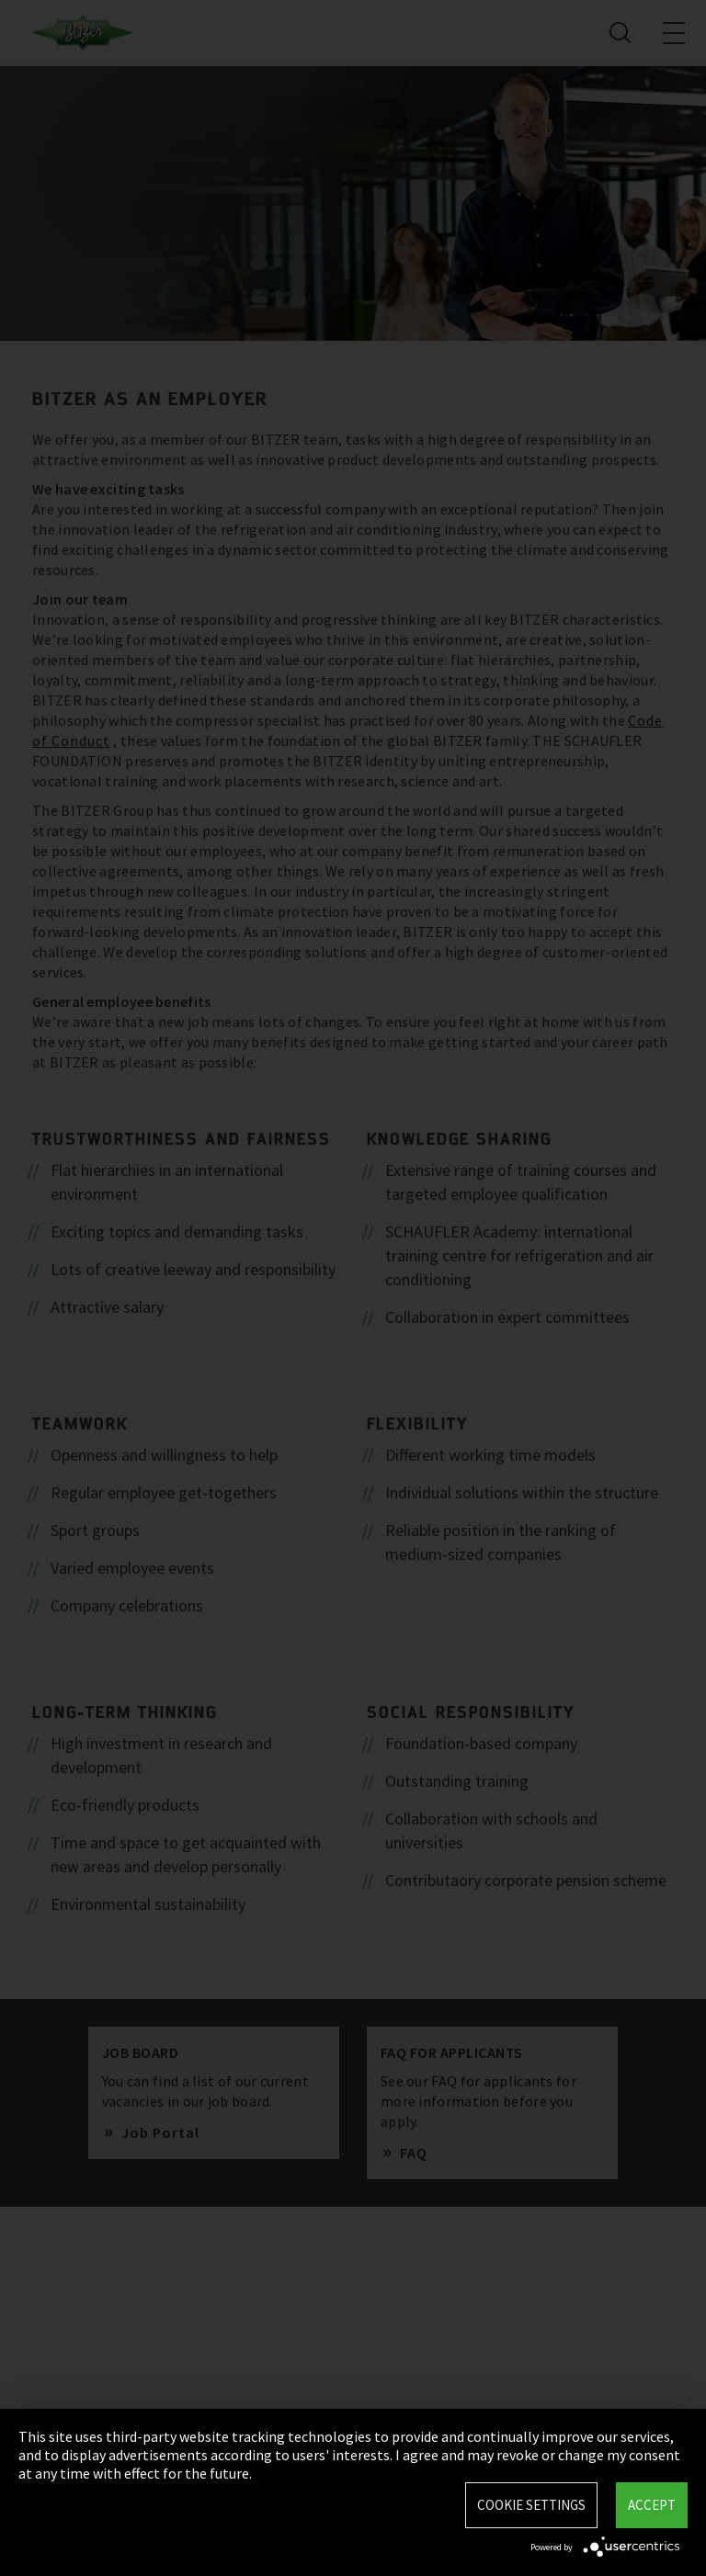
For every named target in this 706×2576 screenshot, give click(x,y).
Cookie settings (531, 2505)
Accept (652, 2505)
